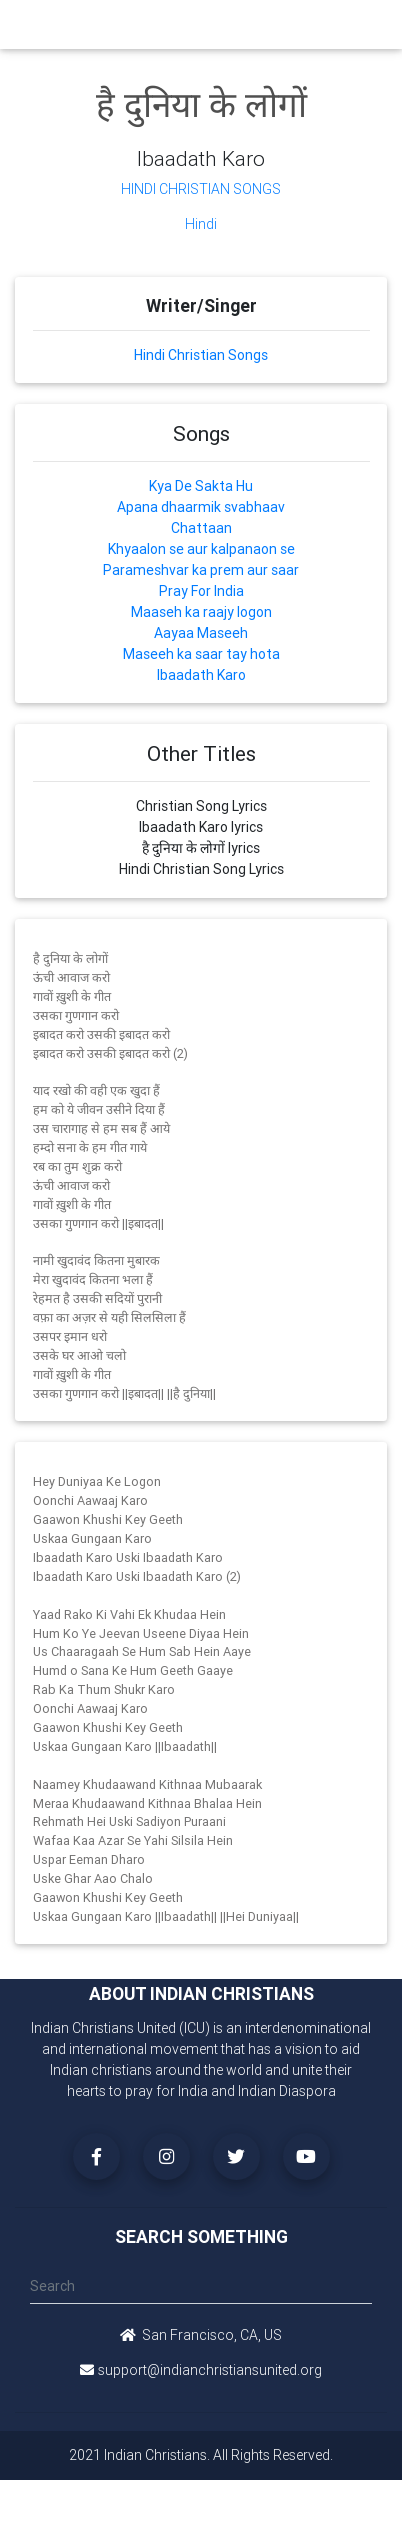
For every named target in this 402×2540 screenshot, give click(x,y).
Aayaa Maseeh (201, 633)
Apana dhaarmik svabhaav (201, 507)
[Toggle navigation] (364, 24)
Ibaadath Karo (201, 675)
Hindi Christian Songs (201, 189)
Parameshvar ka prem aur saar (201, 570)
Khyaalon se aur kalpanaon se (201, 549)
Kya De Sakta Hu (201, 486)
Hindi (201, 224)
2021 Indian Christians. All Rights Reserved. (201, 2455)
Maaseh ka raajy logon (201, 612)
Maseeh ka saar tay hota (201, 654)
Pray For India (201, 591)
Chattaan (201, 528)
